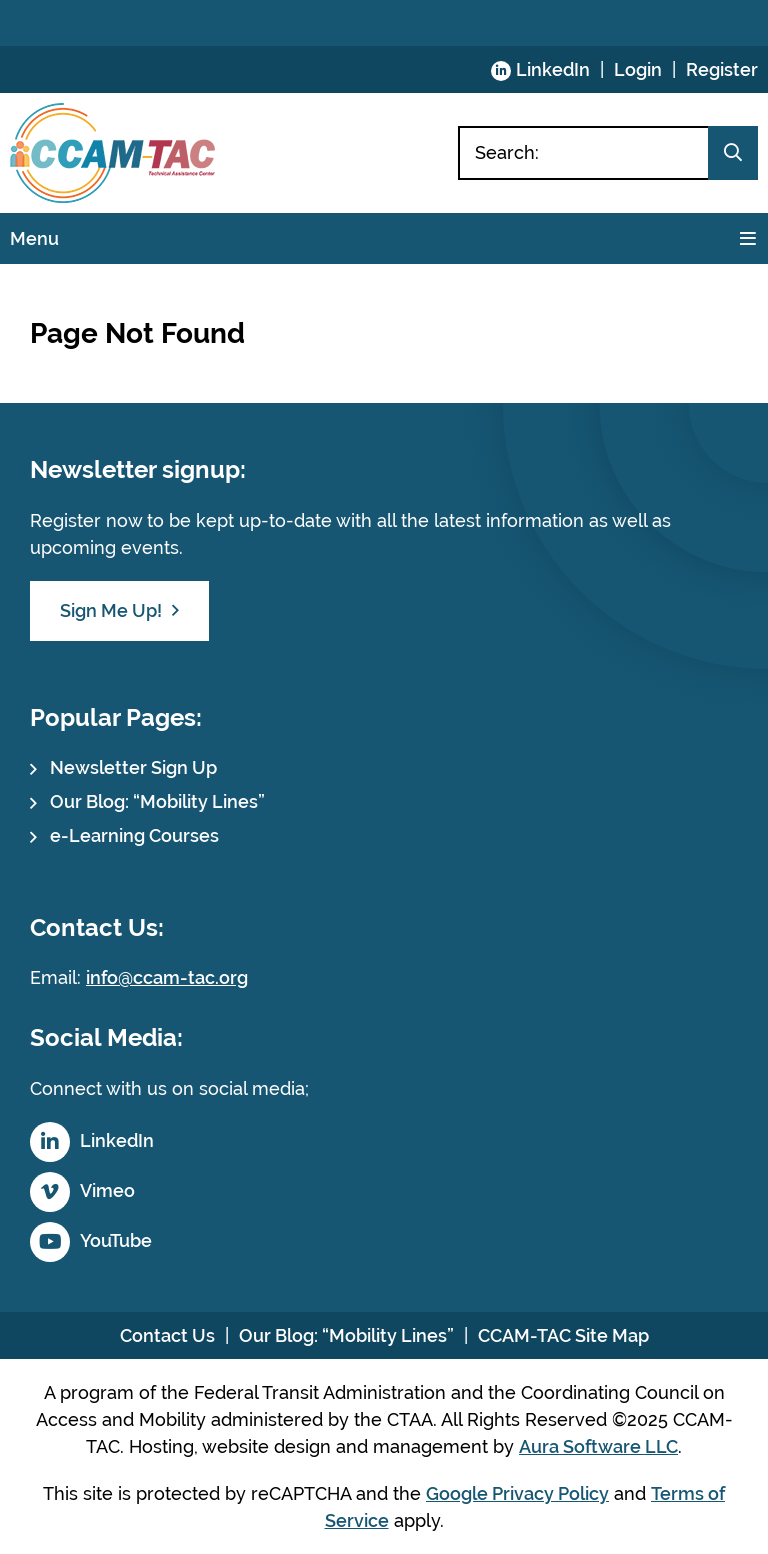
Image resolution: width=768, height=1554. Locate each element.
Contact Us (167, 1335)
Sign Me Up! (111, 610)
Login (638, 69)
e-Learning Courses (134, 835)
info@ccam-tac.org (167, 977)
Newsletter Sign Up (133, 767)
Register (722, 69)
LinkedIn (553, 69)
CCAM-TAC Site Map (563, 1335)
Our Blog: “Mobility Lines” (157, 801)
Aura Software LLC (598, 1446)
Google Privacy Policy (517, 1493)
